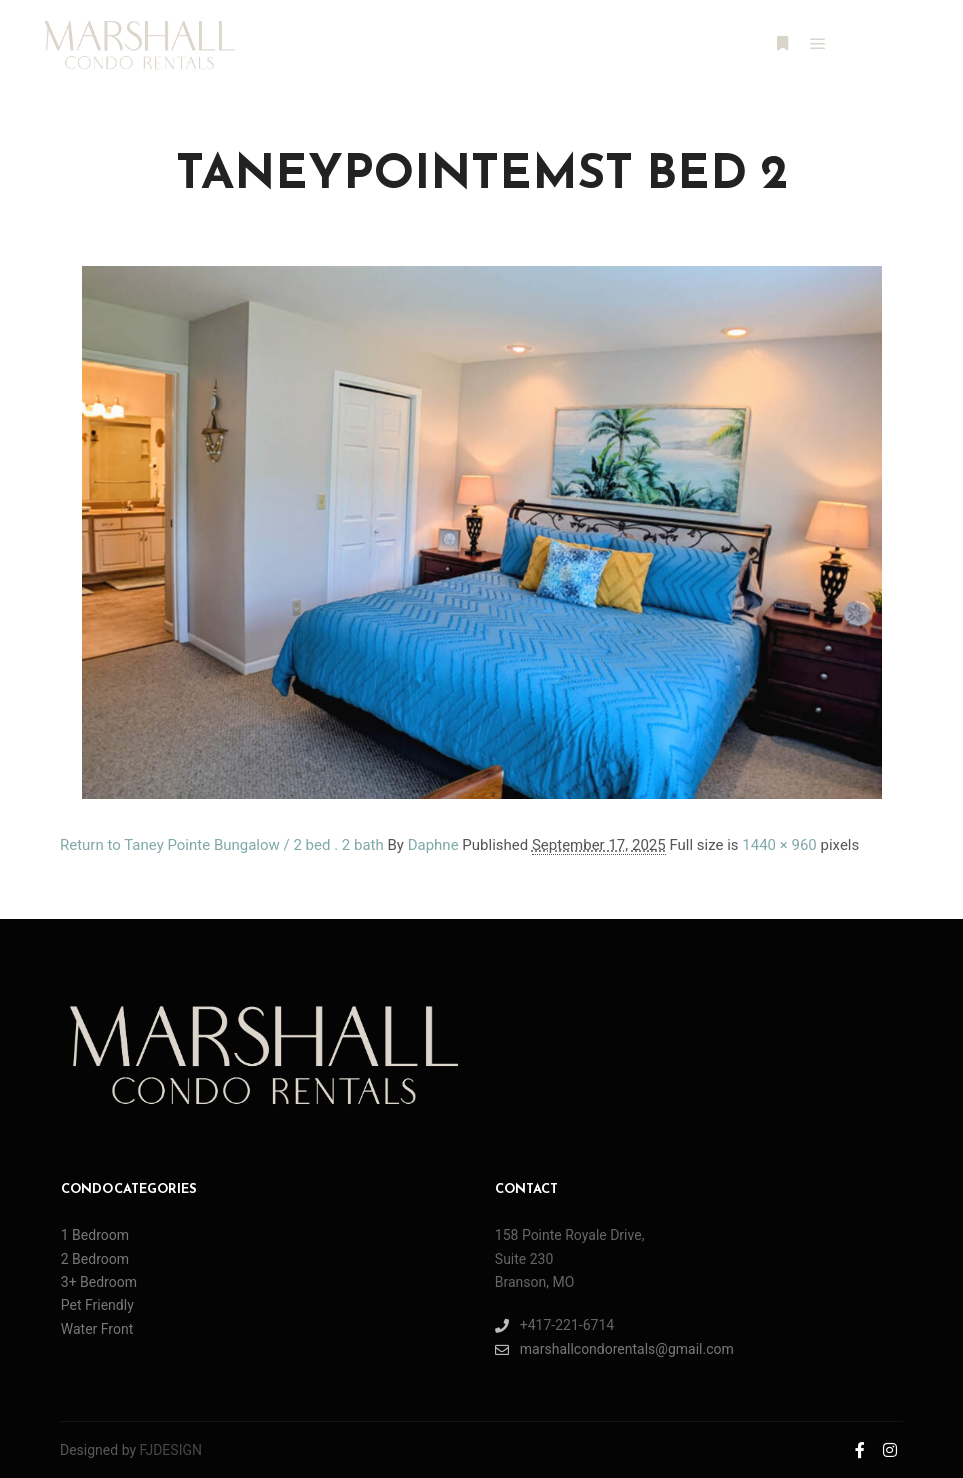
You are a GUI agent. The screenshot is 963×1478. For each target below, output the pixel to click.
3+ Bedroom (99, 1282)
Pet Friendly (97, 1305)
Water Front (97, 1329)
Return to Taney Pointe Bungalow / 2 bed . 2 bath (222, 845)
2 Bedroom (95, 1259)
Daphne (433, 845)
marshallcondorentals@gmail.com (614, 1349)
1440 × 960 (779, 845)
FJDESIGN (171, 1450)
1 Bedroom (95, 1235)
